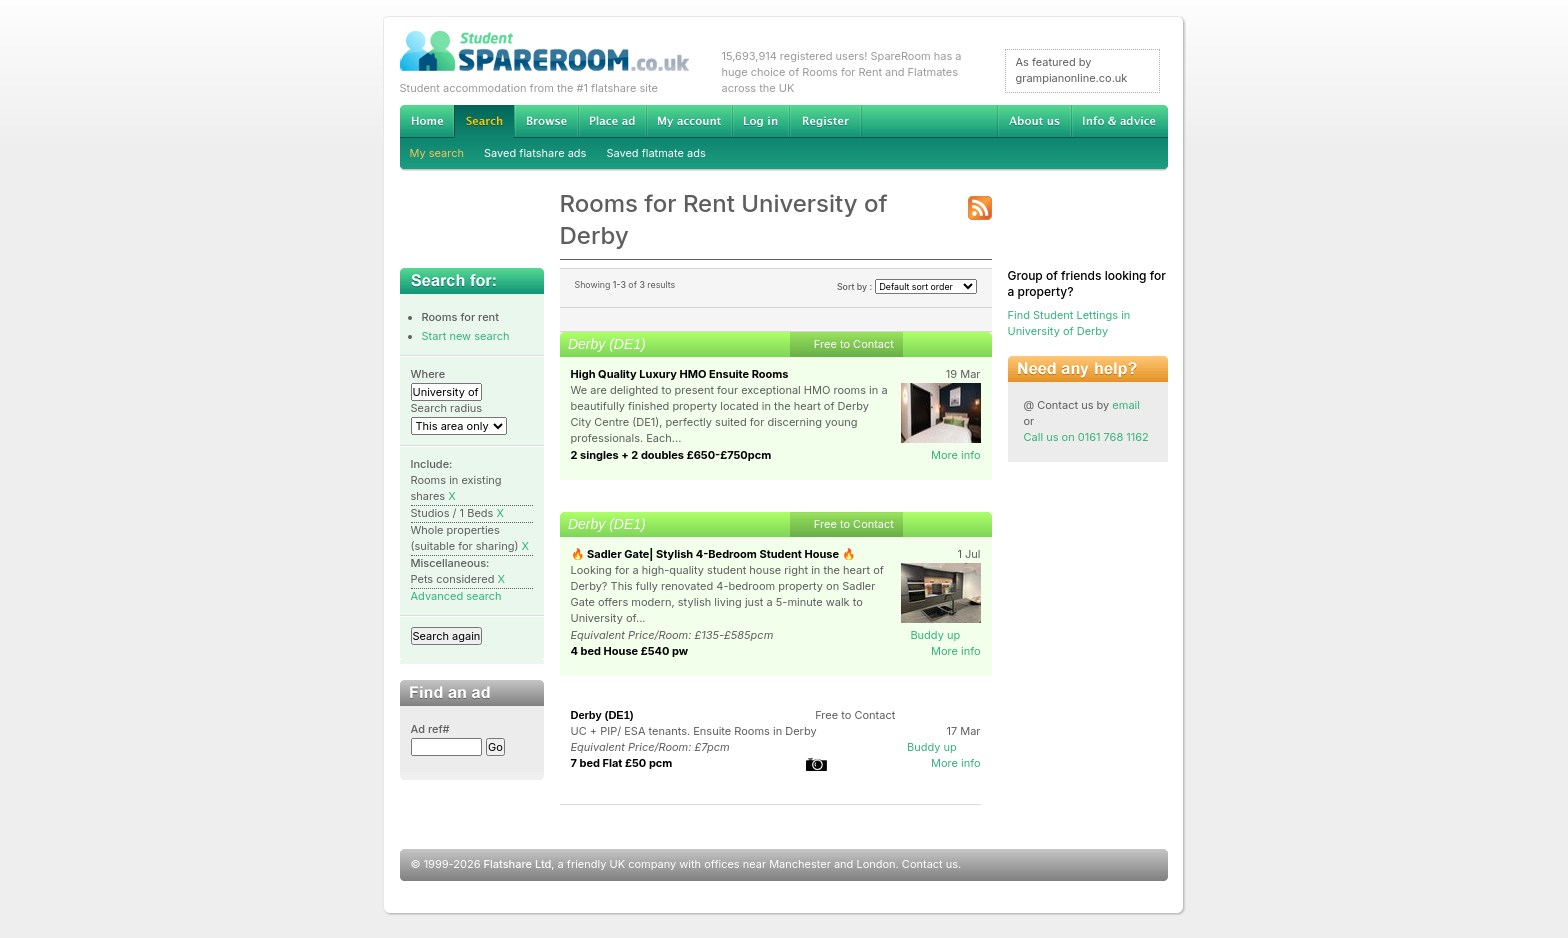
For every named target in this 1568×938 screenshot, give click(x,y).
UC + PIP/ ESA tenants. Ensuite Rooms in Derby (694, 731)
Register (825, 121)
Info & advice (1119, 121)
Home (427, 121)
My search (437, 153)
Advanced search (456, 596)
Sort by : (907, 286)
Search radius (447, 408)
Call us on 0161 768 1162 (1086, 437)
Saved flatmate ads (655, 153)
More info (956, 455)
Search (484, 121)
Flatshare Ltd (518, 864)
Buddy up (935, 635)
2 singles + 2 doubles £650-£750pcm (671, 455)
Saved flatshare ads (535, 153)
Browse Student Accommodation (546, 121)
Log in (760, 121)
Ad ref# (430, 729)
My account (689, 121)
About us (1034, 121)
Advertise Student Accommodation (612, 121)
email (1126, 405)
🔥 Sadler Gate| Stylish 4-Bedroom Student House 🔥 (713, 554)
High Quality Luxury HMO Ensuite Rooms (680, 374)
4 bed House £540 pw (630, 651)
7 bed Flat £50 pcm (622, 763)
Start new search (466, 336)
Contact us (930, 864)
